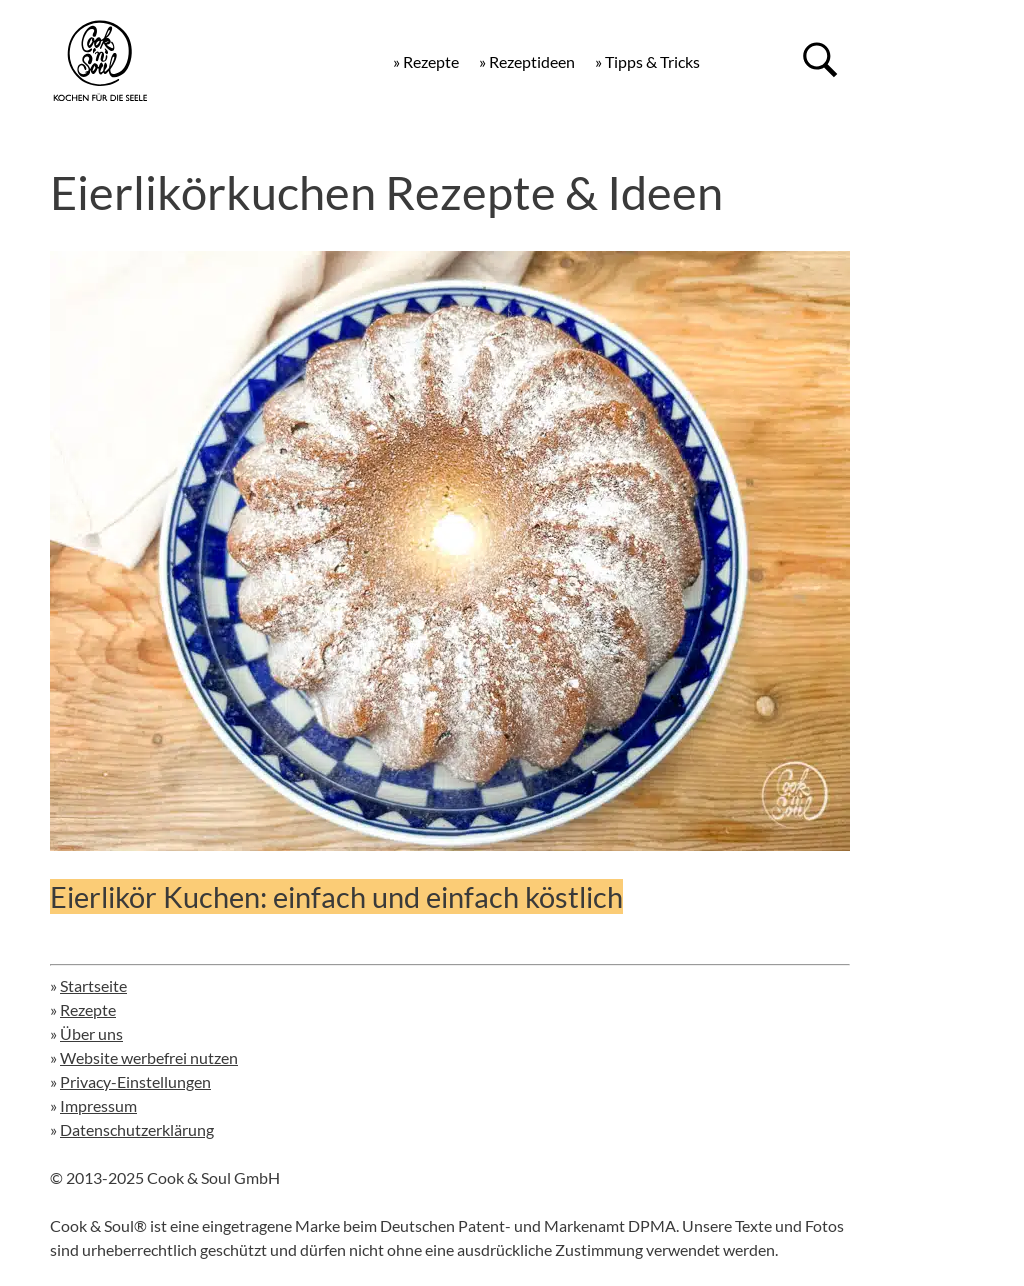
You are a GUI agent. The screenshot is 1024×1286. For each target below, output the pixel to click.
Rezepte (88, 1009)
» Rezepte (426, 61)
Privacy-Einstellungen (135, 1081)
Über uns (91, 1033)
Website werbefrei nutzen (149, 1057)
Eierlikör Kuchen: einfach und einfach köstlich (336, 896)
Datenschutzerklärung (137, 1129)
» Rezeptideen (527, 61)
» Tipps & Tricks (647, 61)
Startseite (93, 985)
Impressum (98, 1105)
